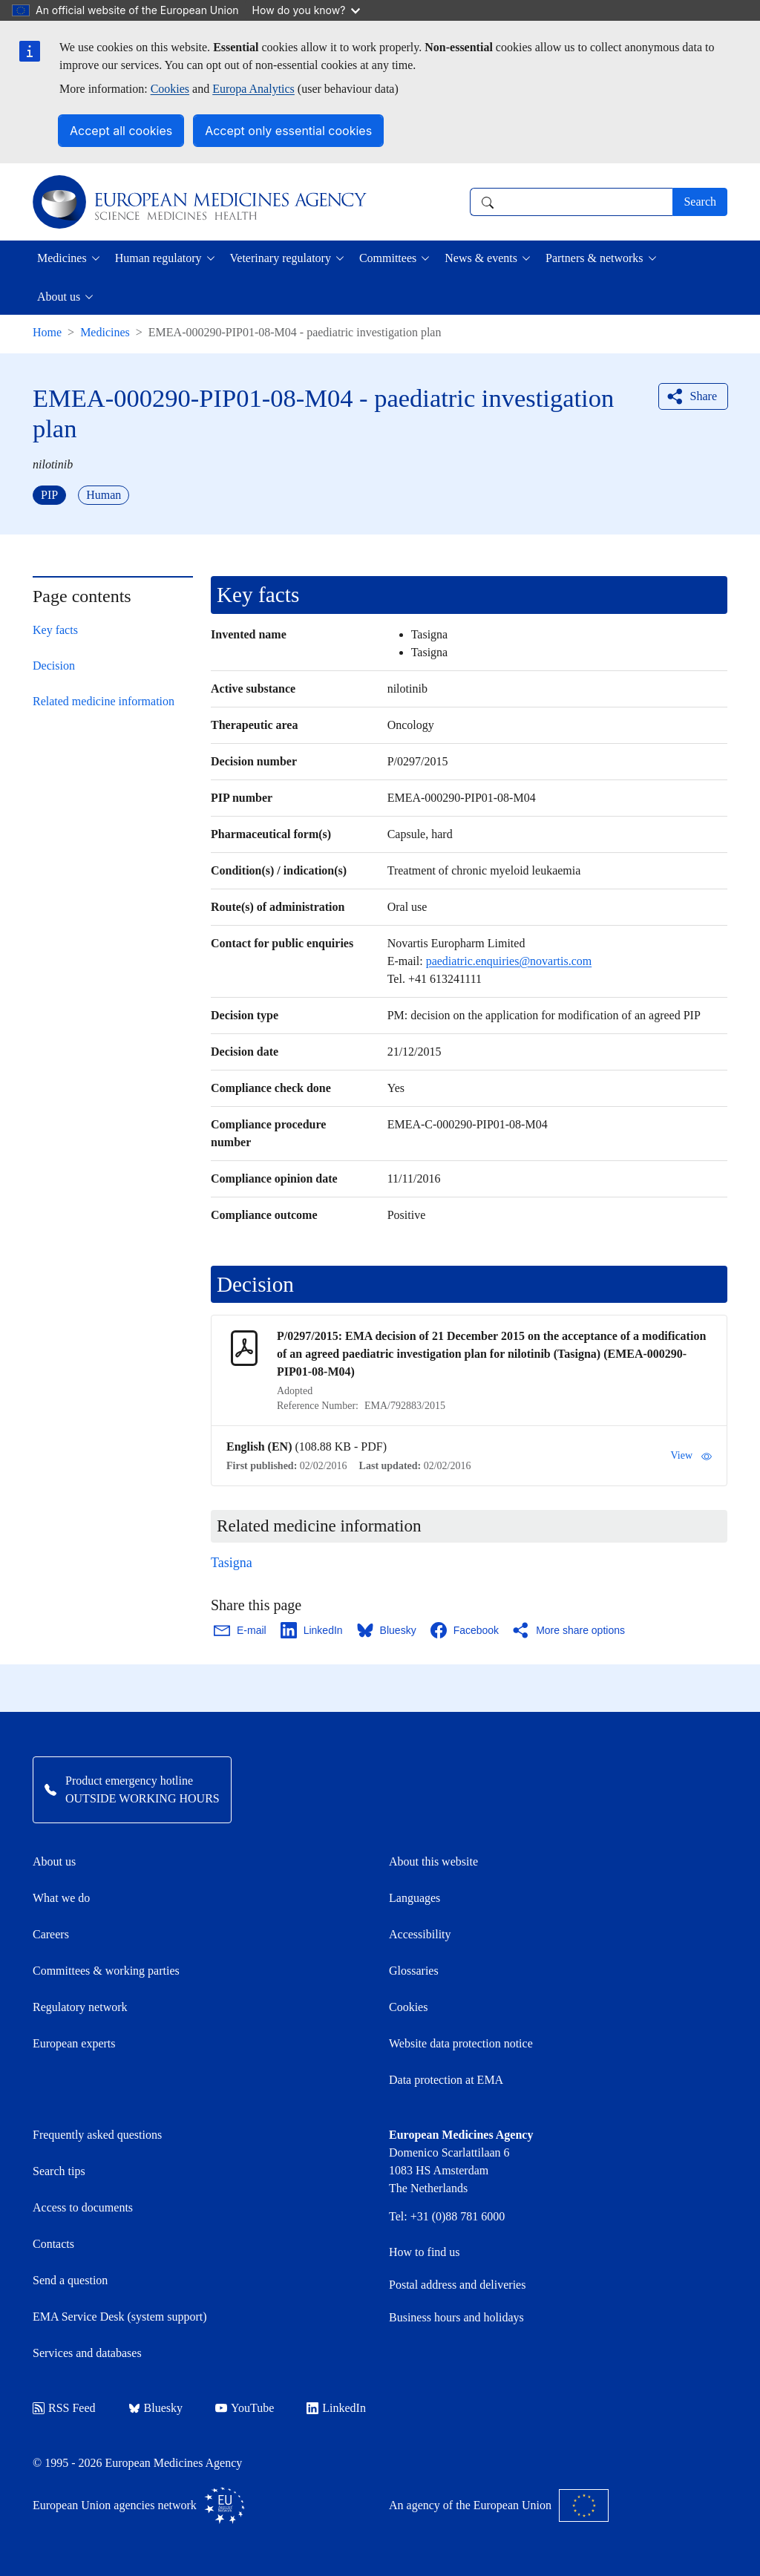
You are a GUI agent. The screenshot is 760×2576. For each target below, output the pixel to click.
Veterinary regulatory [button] (280, 258)
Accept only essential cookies (288, 130)
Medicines (105, 332)
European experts (74, 2043)
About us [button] (58, 296)
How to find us (424, 2252)
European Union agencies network (139, 2505)
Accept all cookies (121, 130)
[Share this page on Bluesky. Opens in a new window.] (387, 1630)
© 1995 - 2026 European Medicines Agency (137, 2462)
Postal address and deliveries (457, 2284)
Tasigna (231, 1562)
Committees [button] (387, 258)
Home (47, 332)
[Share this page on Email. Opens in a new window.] (241, 1630)
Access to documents (83, 2207)
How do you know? (306, 10)
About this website (433, 1861)
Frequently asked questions (97, 2134)
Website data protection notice (461, 2043)
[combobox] (571, 202)
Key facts (55, 630)
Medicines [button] (62, 258)
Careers (51, 1934)
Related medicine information (103, 701)
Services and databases (87, 2353)
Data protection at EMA (446, 2079)
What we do (61, 1898)
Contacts (53, 2243)
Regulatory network (80, 2007)
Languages (414, 1898)
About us (54, 1861)
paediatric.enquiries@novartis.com (509, 961)
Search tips (59, 2171)
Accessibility (420, 1934)
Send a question (70, 2280)
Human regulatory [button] (158, 258)
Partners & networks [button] (594, 258)
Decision (54, 665)
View (691, 1456)
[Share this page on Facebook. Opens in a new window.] (465, 1630)
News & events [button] (481, 258)
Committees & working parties (106, 1970)
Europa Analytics (253, 88)
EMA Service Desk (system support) (120, 2316)
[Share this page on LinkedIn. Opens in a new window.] (312, 1630)
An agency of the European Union (499, 2505)
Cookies (170, 88)
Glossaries (414, 1970)
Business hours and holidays (456, 2317)
